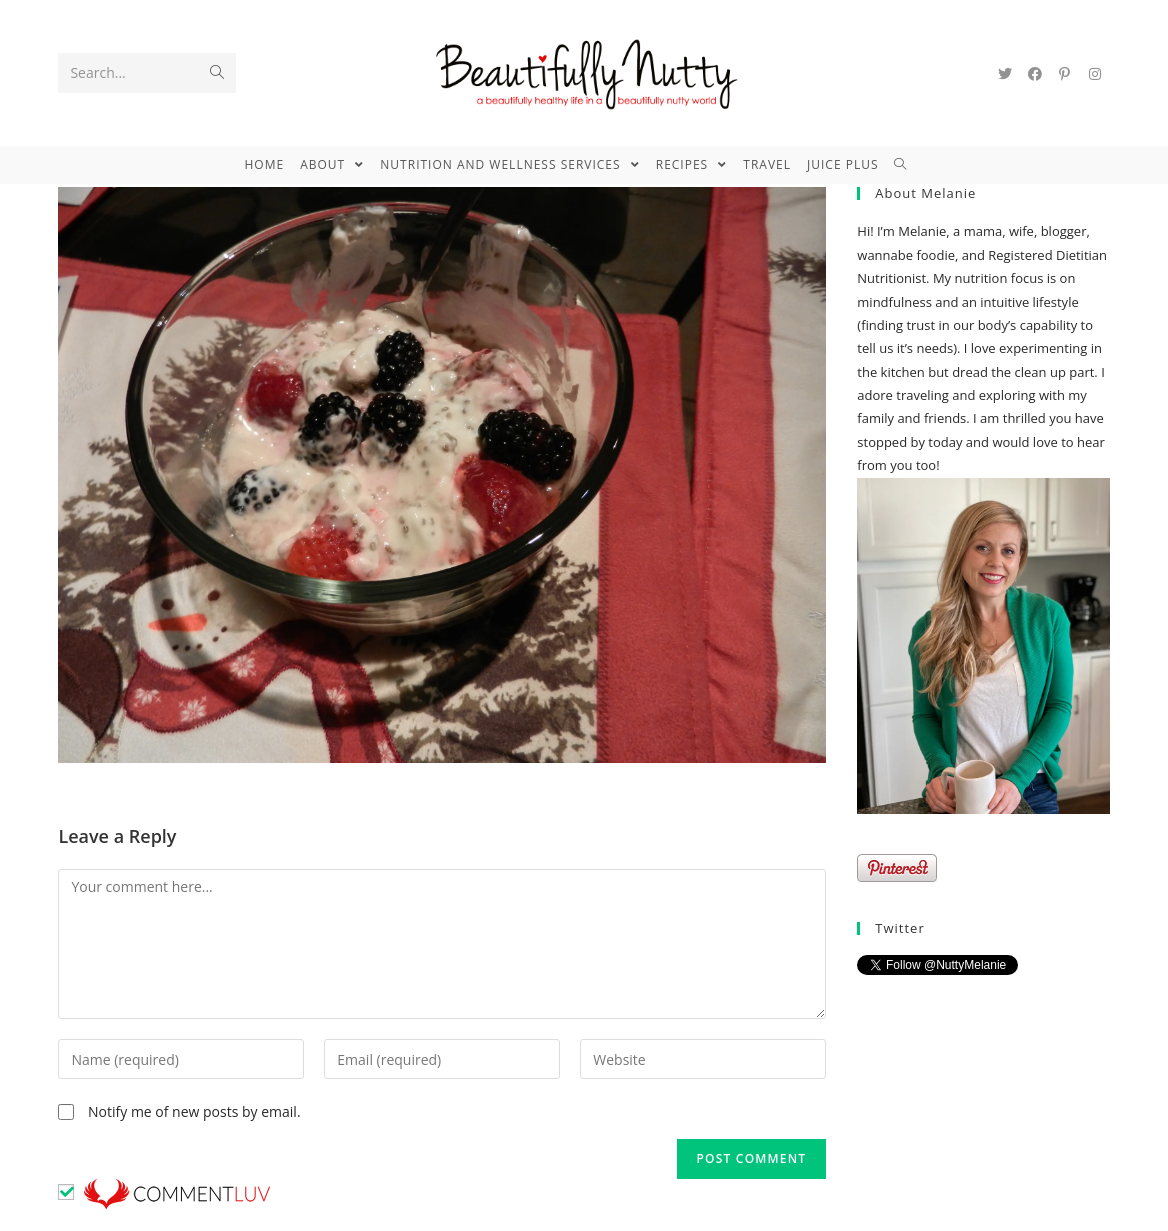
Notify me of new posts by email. (194, 1111)
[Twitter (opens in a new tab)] (1005, 74)
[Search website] (908, 165)
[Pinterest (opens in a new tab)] (1065, 74)
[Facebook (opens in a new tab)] (1035, 74)
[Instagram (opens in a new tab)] (1095, 74)
